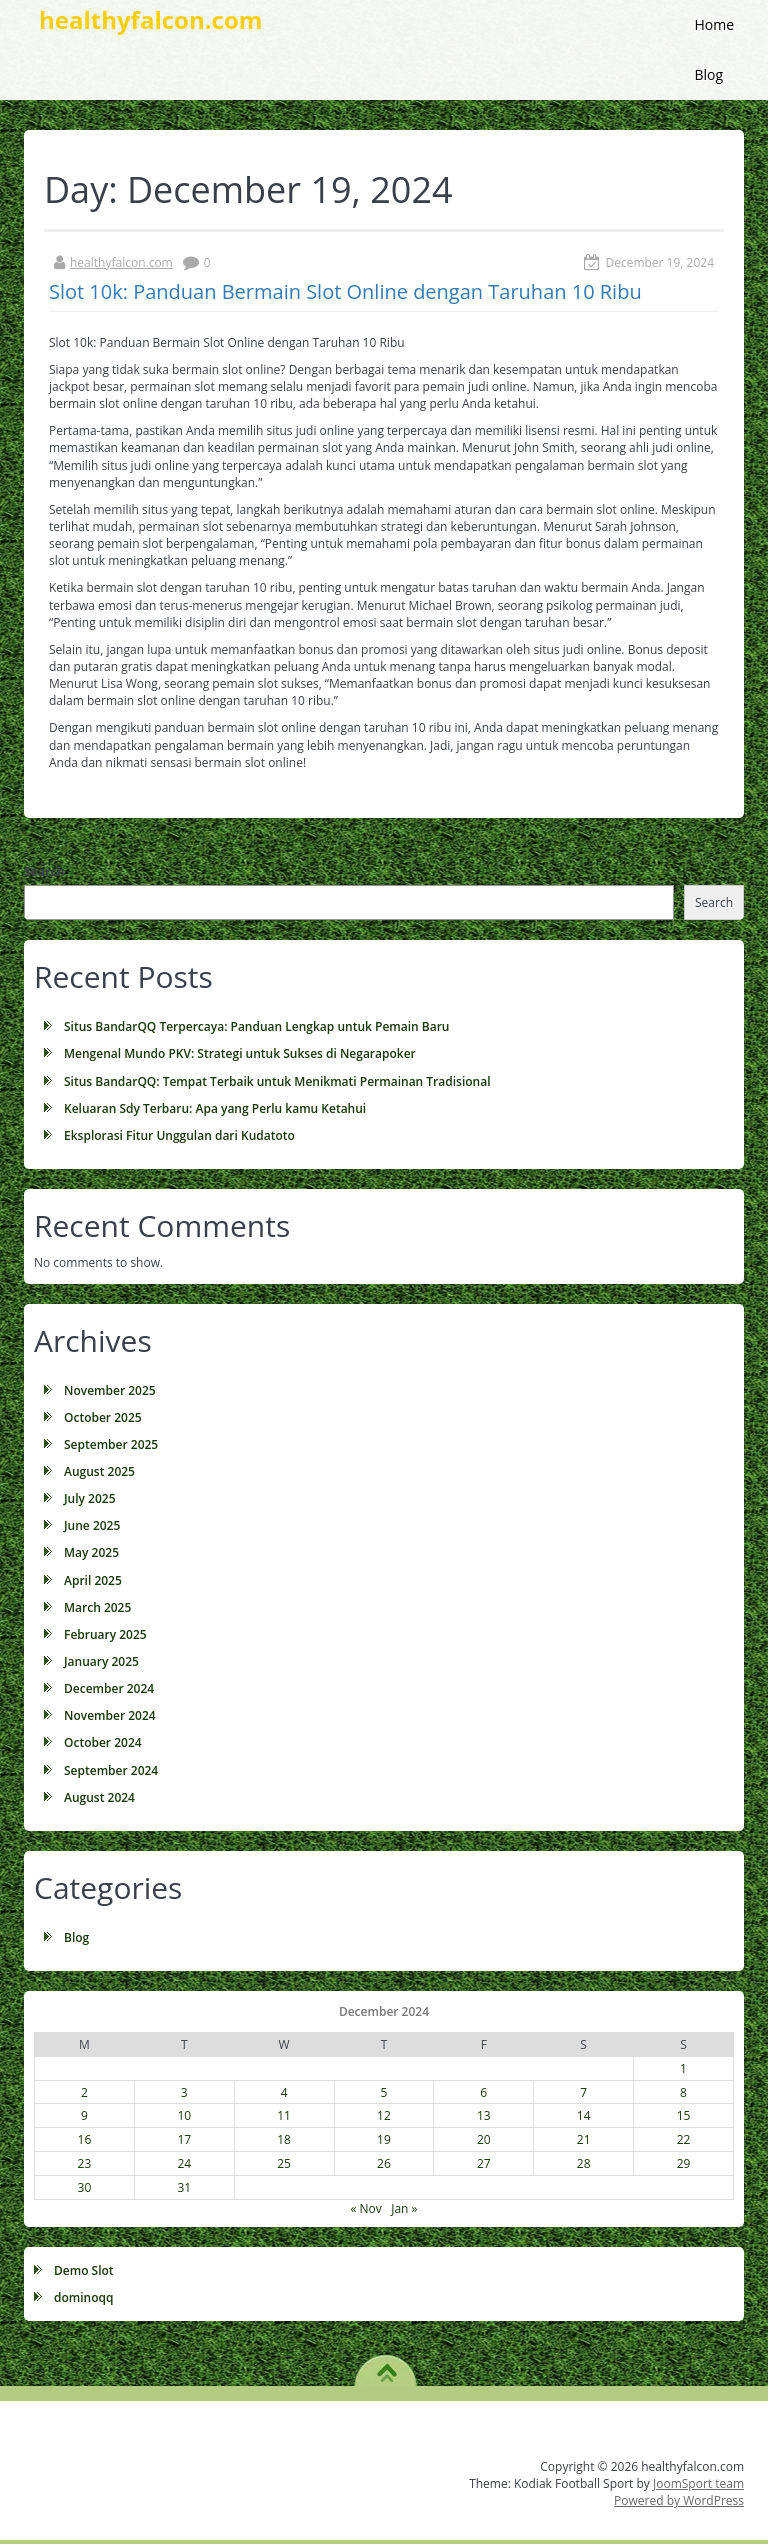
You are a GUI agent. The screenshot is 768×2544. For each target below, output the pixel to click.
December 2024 (109, 1688)
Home (714, 24)
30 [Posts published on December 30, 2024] (85, 2187)
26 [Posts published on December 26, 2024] (384, 2163)
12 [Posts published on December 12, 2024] (384, 2115)
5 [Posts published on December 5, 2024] (384, 2092)
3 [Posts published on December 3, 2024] (184, 2092)
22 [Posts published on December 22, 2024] (684, 2139)
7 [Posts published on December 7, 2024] (583, 2092)
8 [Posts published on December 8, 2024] (683, 2092)
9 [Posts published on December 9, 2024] (84, 2115)
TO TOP (386, 2366)
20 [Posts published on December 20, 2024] (484, 2139)
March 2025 (97, 1607)
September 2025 (111, 1444)
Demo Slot (84, 2270)
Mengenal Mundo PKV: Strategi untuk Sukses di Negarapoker (240, 1053)
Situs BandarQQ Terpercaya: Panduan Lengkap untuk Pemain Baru (256, 1026)
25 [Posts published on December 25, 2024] (284, 2163)
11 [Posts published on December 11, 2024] (284, 2115)
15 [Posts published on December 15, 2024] (684, 2115)
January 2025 (101, 1661)
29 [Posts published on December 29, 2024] (684, 2163)
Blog (708, 74)
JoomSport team (698, 2483)
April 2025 (93, 1580)
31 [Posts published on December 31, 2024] (184, 2187)
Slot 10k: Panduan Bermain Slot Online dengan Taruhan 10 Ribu (345, 291)
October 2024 (103, 1742)
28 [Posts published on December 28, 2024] (584, 2163)
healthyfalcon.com (121, 262)
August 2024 (99, 1797)
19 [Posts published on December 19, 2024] (384, 2139)
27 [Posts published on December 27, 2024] (484, 2163)
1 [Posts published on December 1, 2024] (683, 2068)
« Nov (365, 2208)
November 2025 (110, 1390)
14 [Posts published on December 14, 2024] (584, 2115)
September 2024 (111, 1770)
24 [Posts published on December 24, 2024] (184, 2163)
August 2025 (99, 1471)
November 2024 (110, 1715)
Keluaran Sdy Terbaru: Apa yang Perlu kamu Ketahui (215, 1108)
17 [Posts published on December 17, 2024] (184, 2139)
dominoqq (83, 2297)
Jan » (404, 2208)
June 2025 (92, 1525)
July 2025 (90, 1498)
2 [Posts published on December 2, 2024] (84, 2092)
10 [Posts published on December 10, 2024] (184, 2115)
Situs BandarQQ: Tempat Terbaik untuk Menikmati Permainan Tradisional (277, 1081)
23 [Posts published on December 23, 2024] (85, 2163)
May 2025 (91, 1552)
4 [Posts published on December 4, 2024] (284, 2092)
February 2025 (105, 1634)
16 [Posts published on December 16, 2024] (85, 2139)
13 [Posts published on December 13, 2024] (484, 2115)
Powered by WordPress (679, 2500)
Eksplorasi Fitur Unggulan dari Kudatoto (179, 1135)
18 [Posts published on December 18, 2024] (284, 2139)
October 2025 (103, 1417)
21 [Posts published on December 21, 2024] (584, 2139)
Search (44, 871)
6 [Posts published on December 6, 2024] (483, 2092)
